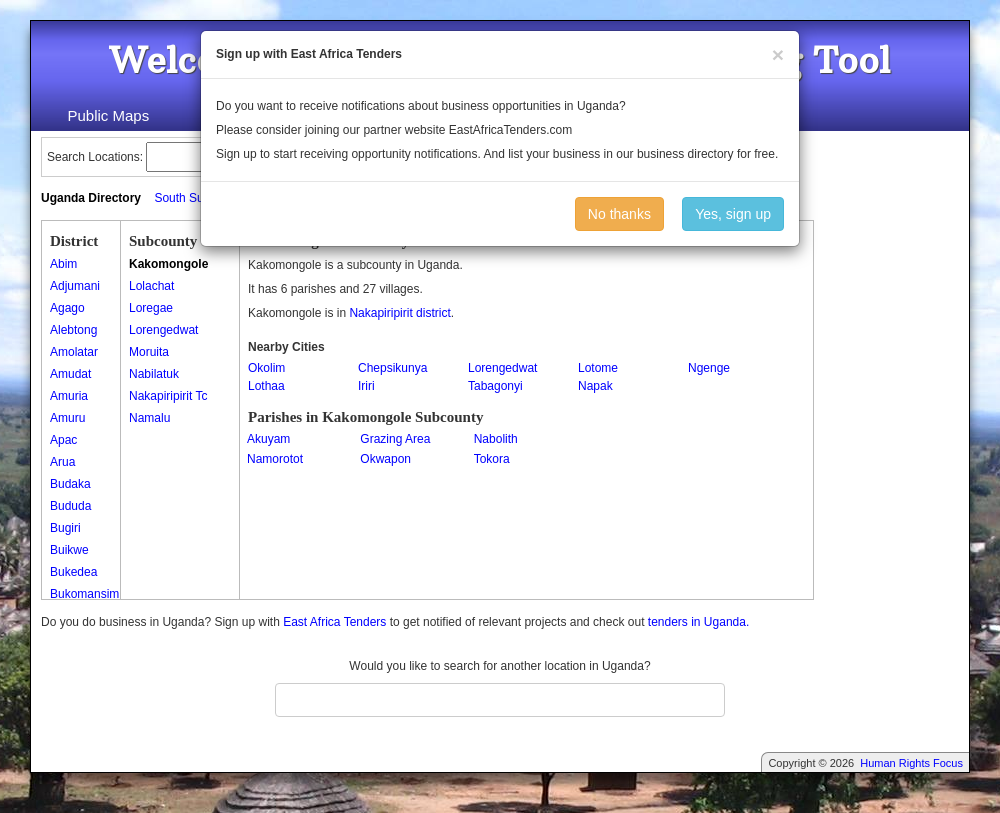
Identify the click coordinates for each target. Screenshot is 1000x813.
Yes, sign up (733, 214)
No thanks (619, 214)
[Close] (778, 54)
